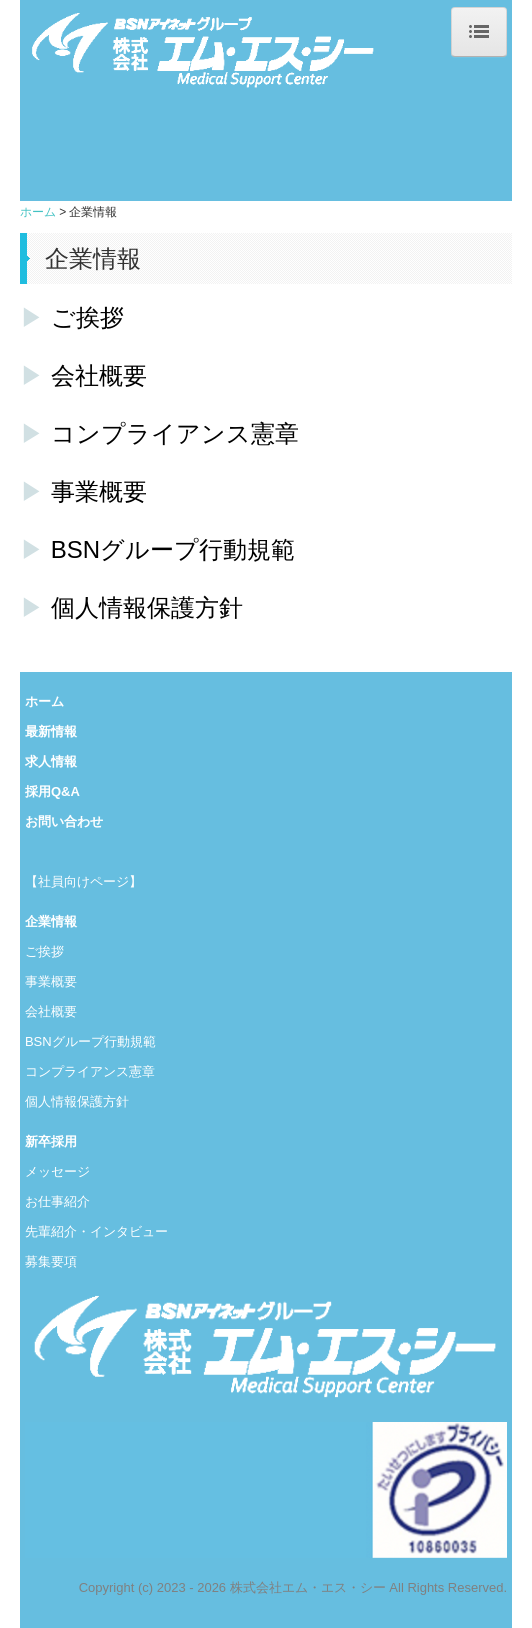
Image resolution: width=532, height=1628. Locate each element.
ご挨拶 (87, 317)
